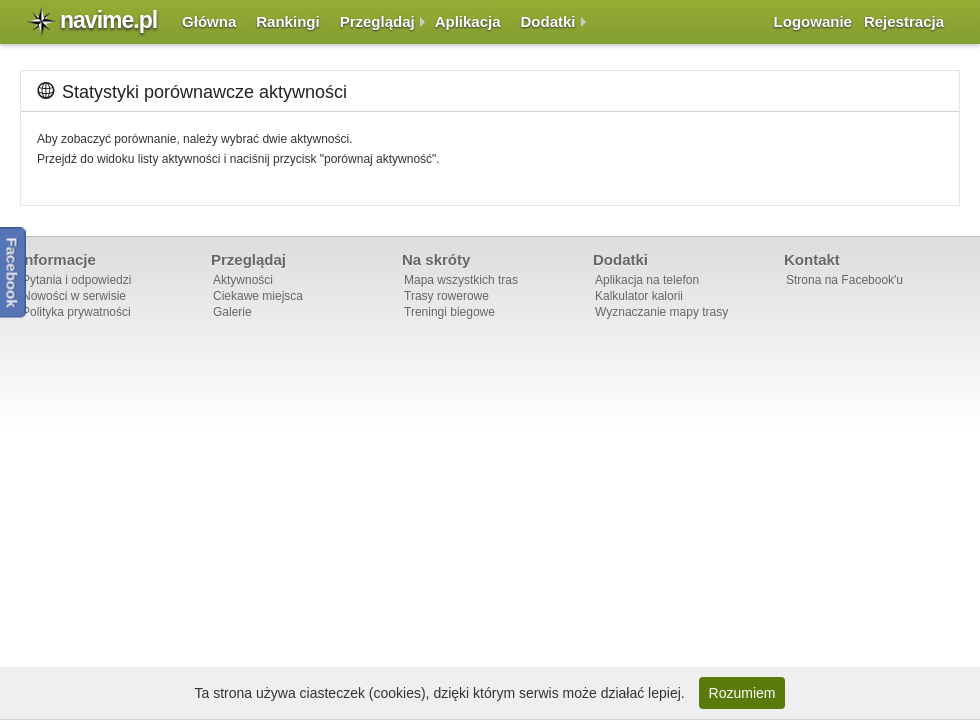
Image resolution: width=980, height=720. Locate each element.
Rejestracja (904, 21)
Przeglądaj (377, 21)
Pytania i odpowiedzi (76, 280)
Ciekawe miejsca (258, 296)
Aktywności (243, 280)
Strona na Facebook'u (844, 280)
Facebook (12, 272)
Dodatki (548, 21)
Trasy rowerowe (446, 296)
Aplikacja (468, 21)
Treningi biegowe (449, 312)
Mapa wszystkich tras (461, 280)
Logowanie (813, 21)
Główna (209, 21)
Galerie (232, 312)
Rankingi (287, 21)
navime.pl (108, 20)
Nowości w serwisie (74, 296)
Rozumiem (742, 693)
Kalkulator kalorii (639, 296)
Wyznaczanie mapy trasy (661, 312)
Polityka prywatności (76, 312)
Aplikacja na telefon (647, 280)
